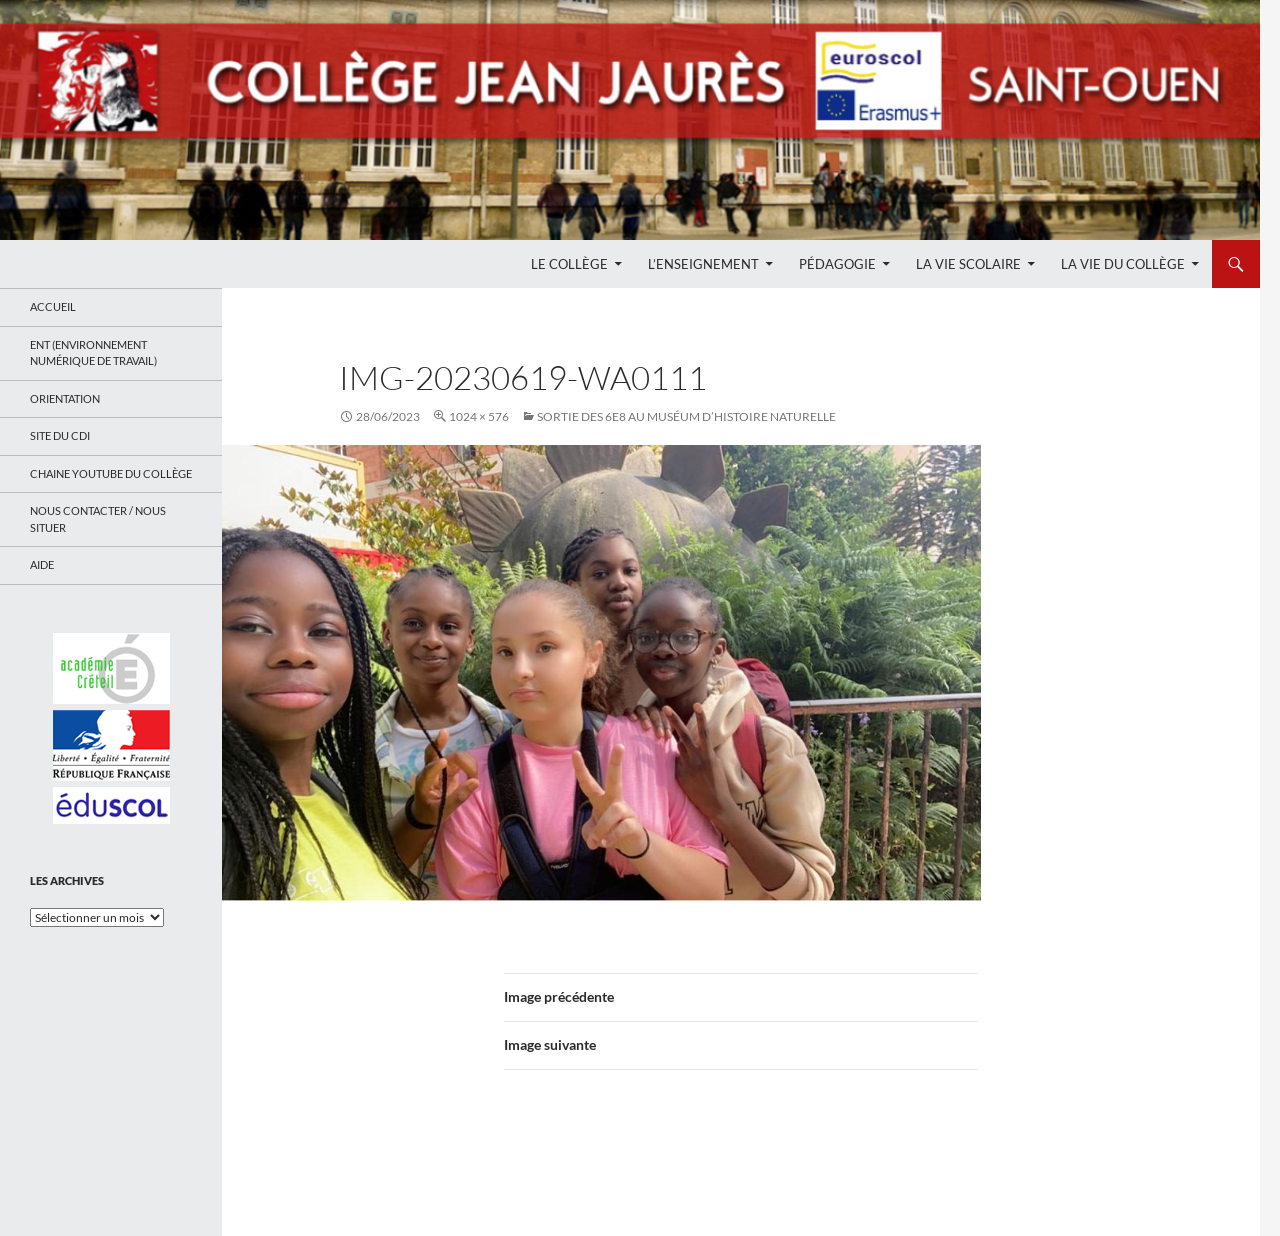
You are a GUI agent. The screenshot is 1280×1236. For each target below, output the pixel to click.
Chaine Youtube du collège (111, 473)
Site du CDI (60, 435)
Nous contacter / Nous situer (98, 519)
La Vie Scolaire (968, 264)
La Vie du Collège (1123, 264)
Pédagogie (837, 264)
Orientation (65, 398)
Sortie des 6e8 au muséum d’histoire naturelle (686, 416)
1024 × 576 (479, 416)
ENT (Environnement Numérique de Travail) (93, 353)
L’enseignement (703, 264)
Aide (42, 564)
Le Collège (569, 264)
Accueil (53, 306)
